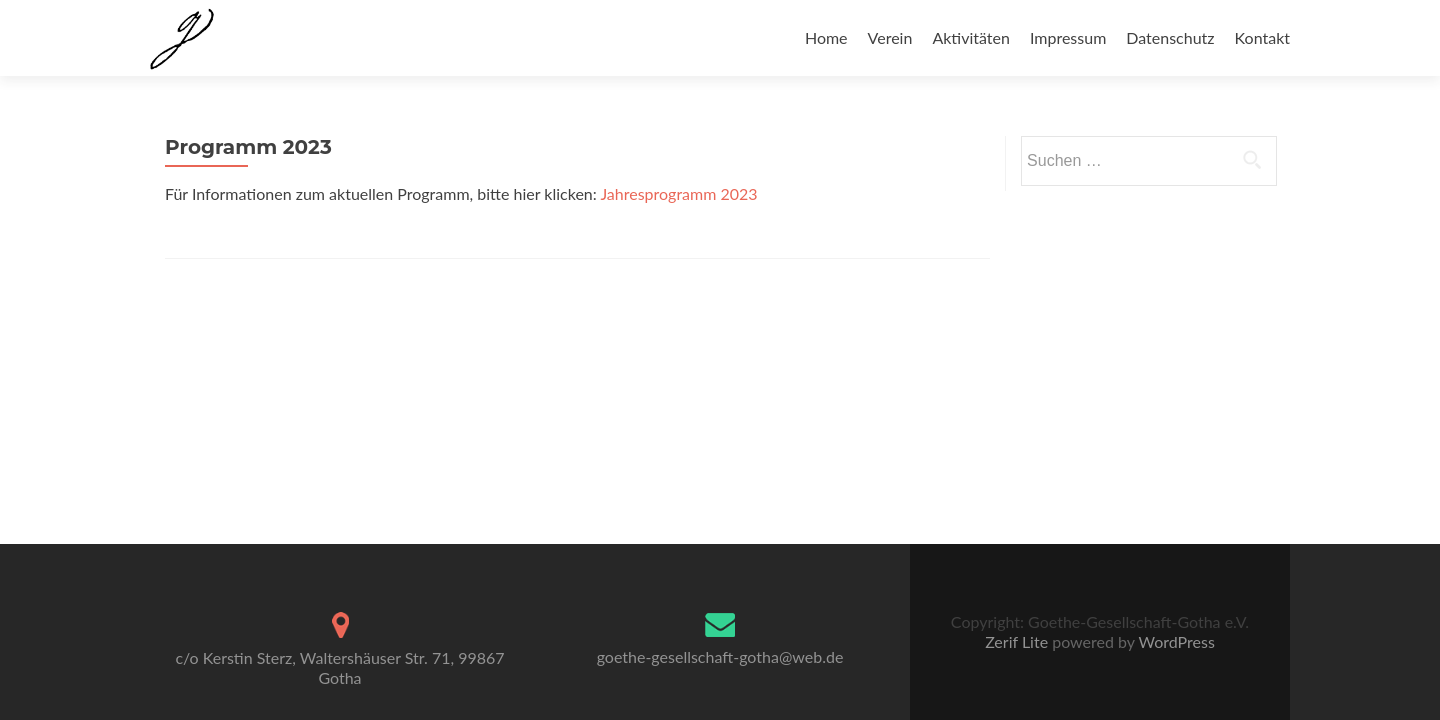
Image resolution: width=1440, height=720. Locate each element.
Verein (890, 37)
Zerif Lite (1018, 641)
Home (826, 37)
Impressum (1068, 37)
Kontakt (1262, 37)
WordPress (1175, 641)
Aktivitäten (971, 37)
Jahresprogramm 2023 (678, 193)
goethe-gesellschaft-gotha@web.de (720, 656)
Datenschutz (1170, 37)
